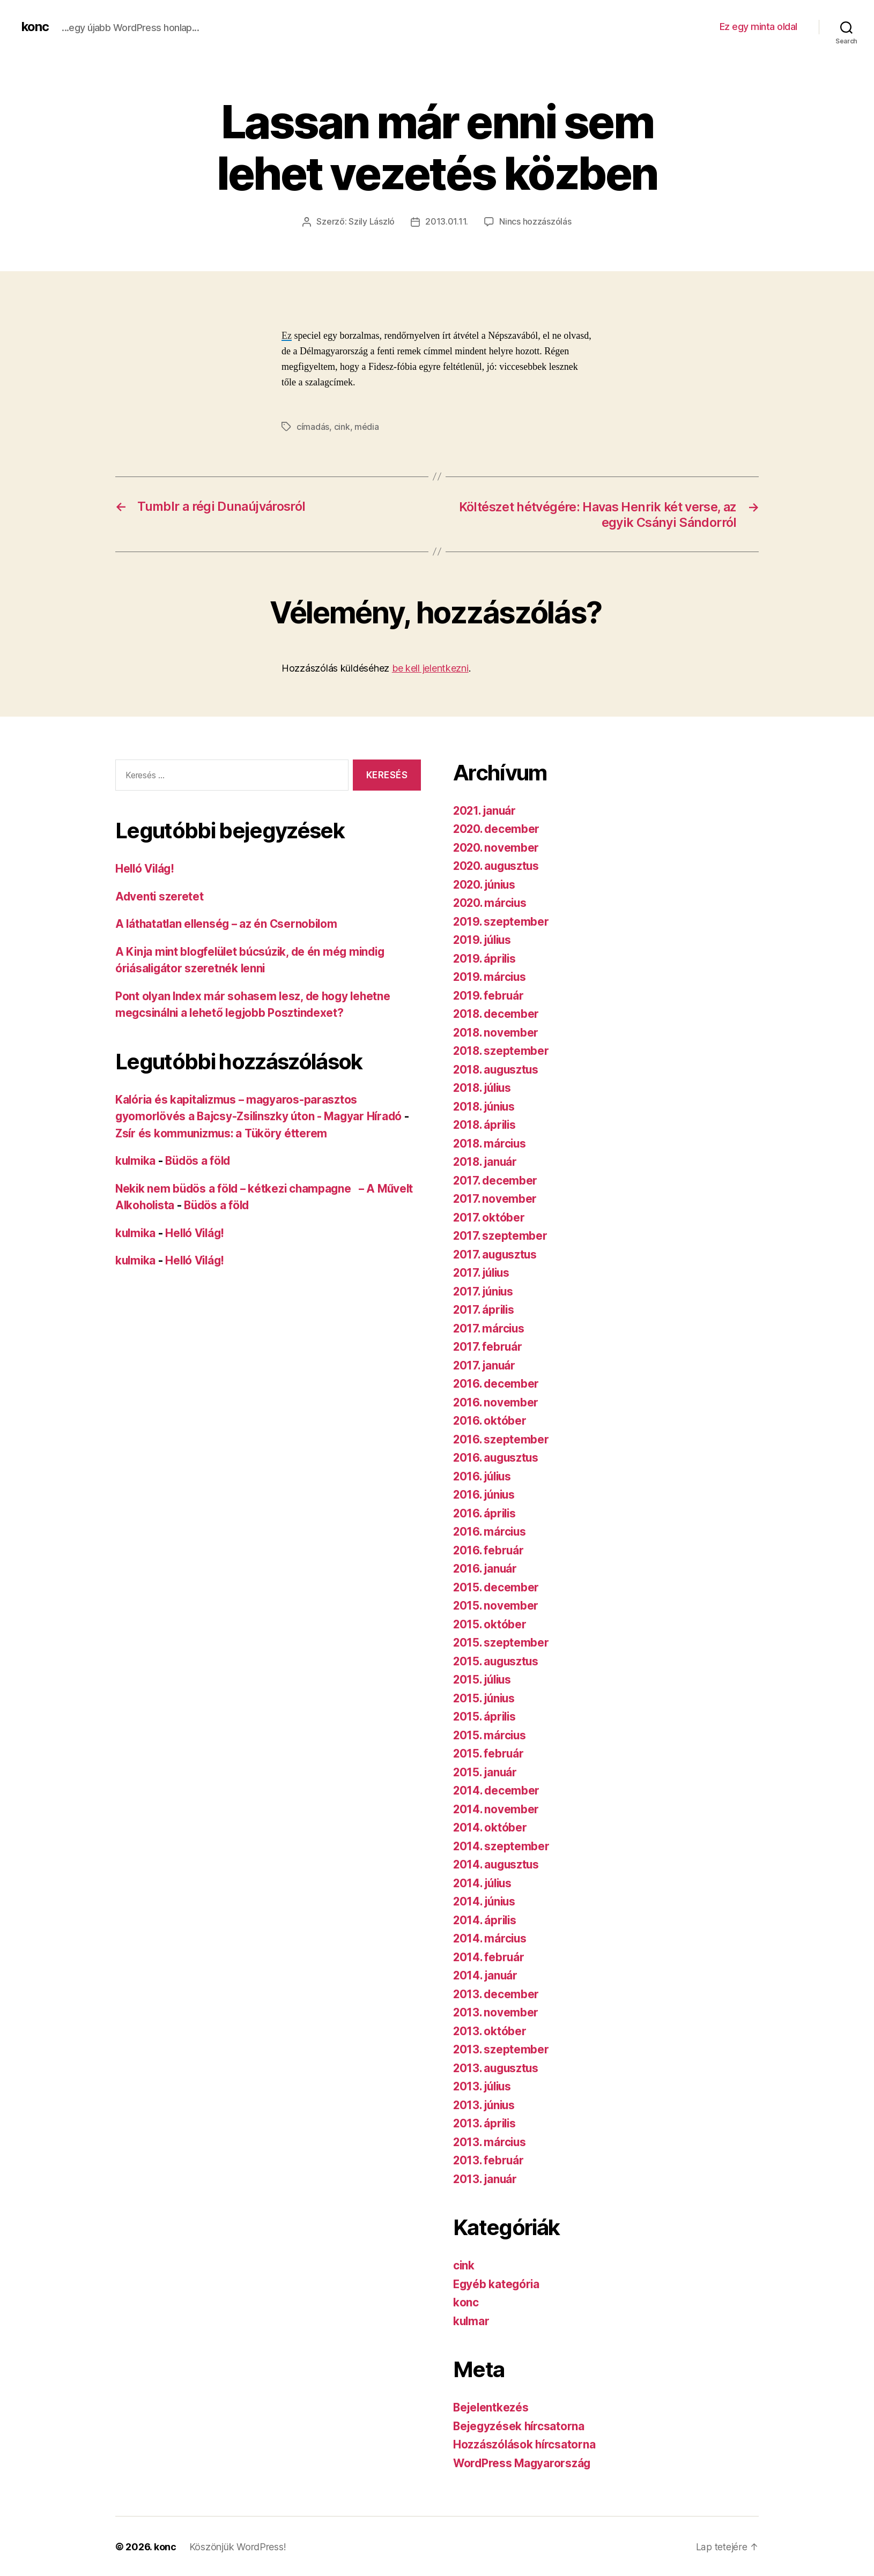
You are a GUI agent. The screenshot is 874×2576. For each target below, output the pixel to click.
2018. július (484, 1086)
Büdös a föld (200, 1159)
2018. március (491, 1142)
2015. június (485, 1696)
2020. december (497, 828)
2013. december (496, 1992)
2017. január (485, 1364)
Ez (287, 335)
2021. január (486, 809)
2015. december (496, 1585)
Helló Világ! (146, 867)
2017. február (488, 1345)
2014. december (497, 1789)
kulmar (471, 2319)
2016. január (486, 1567)
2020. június (486, 883)
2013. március (490, 2140)
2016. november (496, 1401)
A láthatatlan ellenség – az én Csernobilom (229, 922)
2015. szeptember (501, 1641)
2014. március (491, 1937)
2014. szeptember (502, 1844)
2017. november (495, 1197)
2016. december (496, 1382)
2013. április (486, 2122)
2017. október (489, 1216)
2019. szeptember (501, 920)
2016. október (490, 1419)
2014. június (486, 1900)
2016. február (489, 1548)
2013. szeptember (501, 2048)
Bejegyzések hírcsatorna (520, 2424)
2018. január (486, 1160)
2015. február (489, 1752)
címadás (313, 426)
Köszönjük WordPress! (237, 2545)
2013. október (490, 2029)
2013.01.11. (446, 221)
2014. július (484, 1881)
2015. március (490, 1733)
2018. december (497, 1012)
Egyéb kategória (497, 2282)
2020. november (496, 846)
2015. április (486, 1715)
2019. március (490, 975)
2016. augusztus (497, 1456)
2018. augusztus (497, 1068)
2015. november (496, 1604)
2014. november (496, 1807)
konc (35, 26)
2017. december (496, 1179)
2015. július (484, 1678)
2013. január (486, 2177)
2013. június (485, 2103)
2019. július (484, 938)
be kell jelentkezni (430, 666)
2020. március (491, 902)
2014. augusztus (497, 1863)
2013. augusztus (497, 2066)
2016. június (485, 1493)
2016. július (484, 1474)
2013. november (496, 2011)
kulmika (136, 1159)
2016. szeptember (501, 1438)
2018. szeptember (502, 1049)
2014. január (486, 1974)
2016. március (490, 1530)
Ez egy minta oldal (758, 26)
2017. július (483, 1271)
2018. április (486, 1123)
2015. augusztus (497, 1659)
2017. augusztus (496, 1253)
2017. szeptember (501, 1234)
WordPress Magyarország (523, 2461)
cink (342, 426)
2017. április (485, 1308)
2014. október (490, 1826)
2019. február (489, 994)
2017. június (484, 1290)
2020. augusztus (498, 865)
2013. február (489, 2159)
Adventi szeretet (160, 895)
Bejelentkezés (491, 2406)
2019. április (486, 957)
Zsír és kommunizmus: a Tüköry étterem (223, 1131)
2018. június (486, 1105)
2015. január (486, 1770)
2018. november (496, 1031)
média (366, 426)
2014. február (489, 1955)
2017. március (490, 1327)
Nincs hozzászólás (535, 221)
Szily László (372, 221)
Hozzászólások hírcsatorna (525, 2443)
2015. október (490, 1622)
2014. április (486, 1918)
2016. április (486, 1511)
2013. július (484, 2085)
